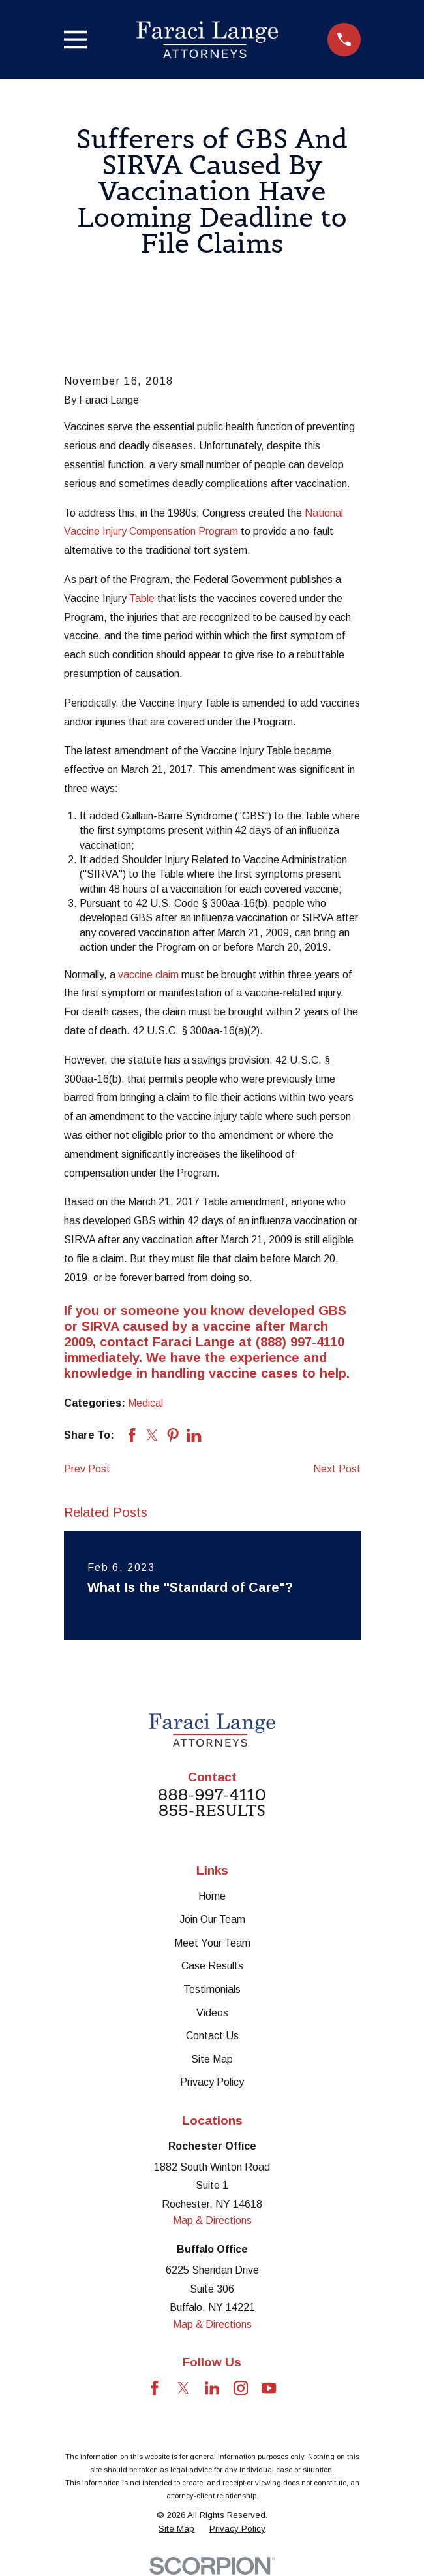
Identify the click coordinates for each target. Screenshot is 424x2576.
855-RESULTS (212, 1811)
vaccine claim (148, 974)
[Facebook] (154, 2388)
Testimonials (212, 1989)
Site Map (212, 2059)
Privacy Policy (212, 2082)
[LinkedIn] (212, 2388)
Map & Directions (212, 2220)
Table (142, 598)
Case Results (212, 1965)
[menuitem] (176, 2529)
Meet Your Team (212, 1942)
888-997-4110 (212, 1795)
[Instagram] (241, 2388)
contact (124, 1342)
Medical (145, 1402)
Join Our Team (212, 1919)
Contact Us (212, 2035)
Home (212, 1895)
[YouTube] (269, 2388)
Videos (212, 2012)
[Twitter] (183, 2388)
